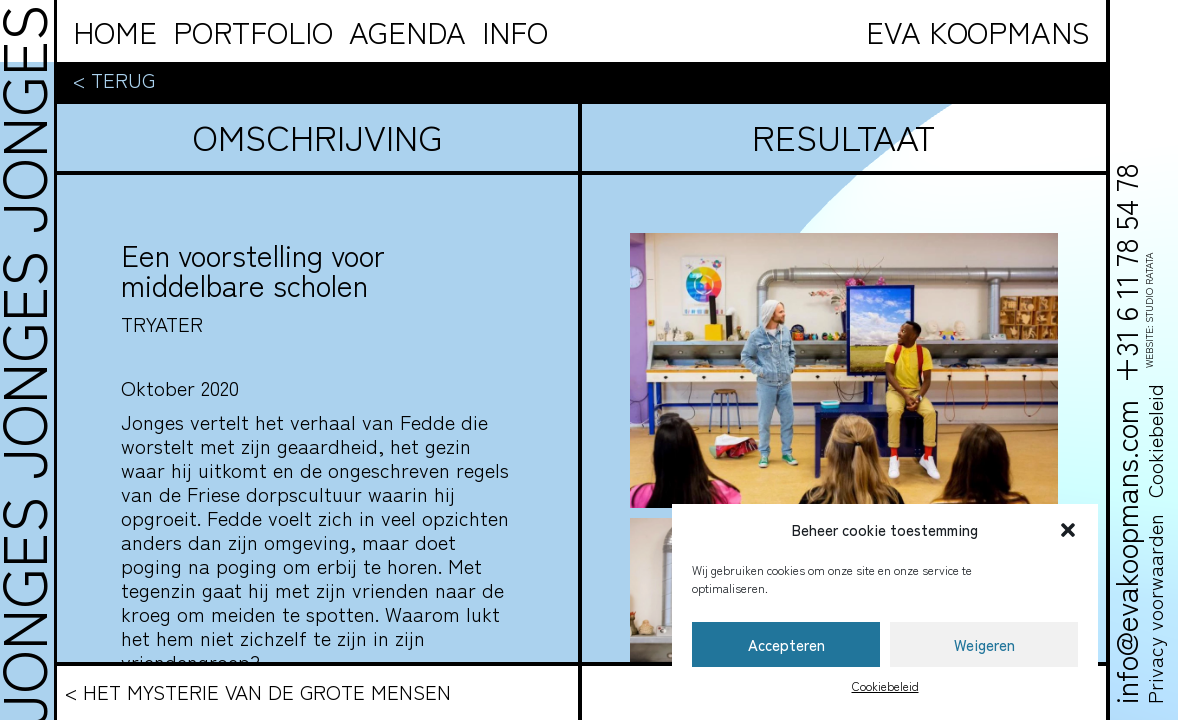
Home (115, 31)
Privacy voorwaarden (1154, 609)
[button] (1068, 530)
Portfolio (253, 31)
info (515, 31)
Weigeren (984, 644)
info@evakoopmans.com (1125, 552)
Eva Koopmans (978, 31)
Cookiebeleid (885, 685)
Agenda (407, 31)
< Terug (114, 80)
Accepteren (786, 644)
